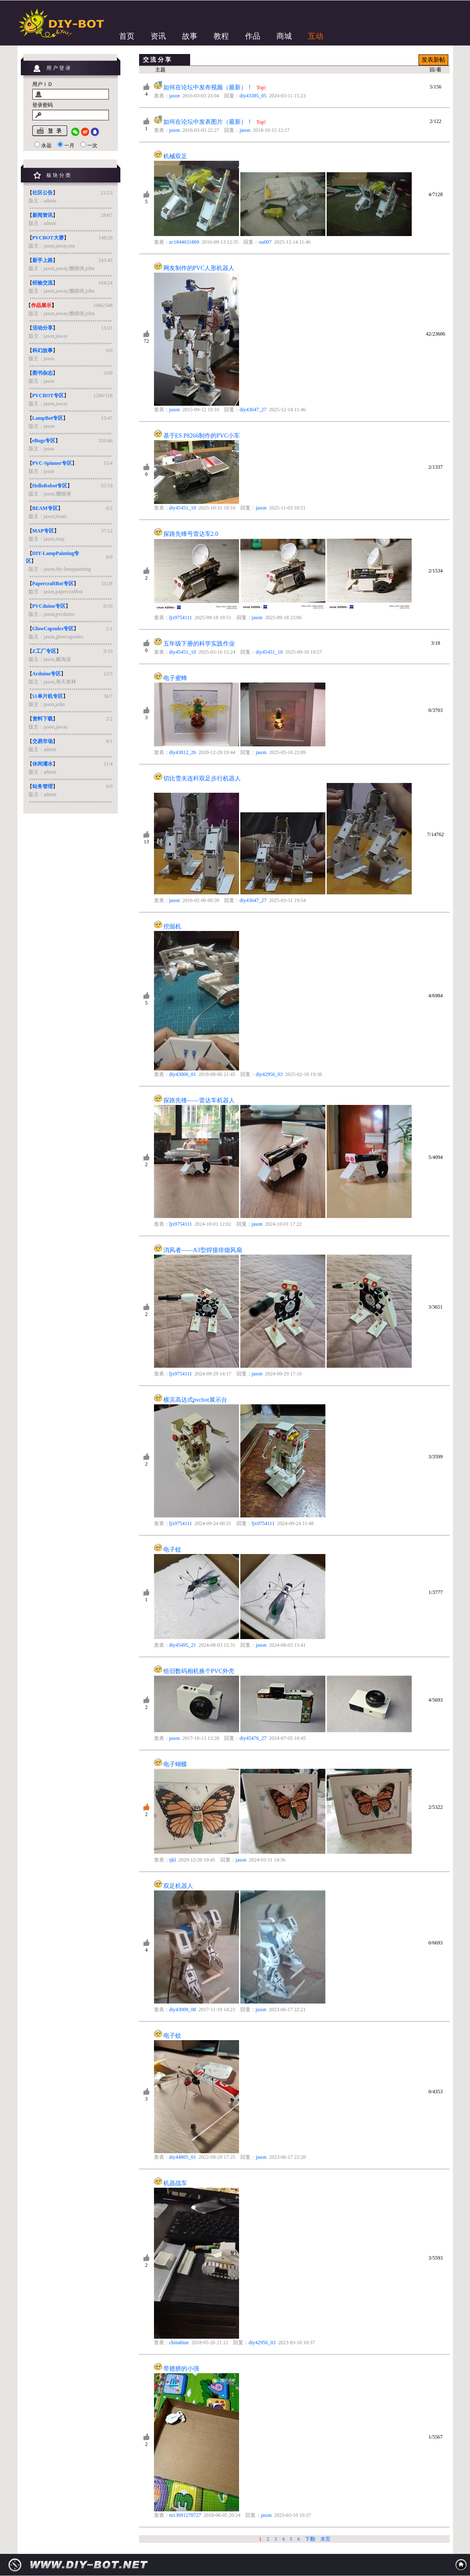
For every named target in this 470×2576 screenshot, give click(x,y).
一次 (92, 145)
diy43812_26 (182, 752)
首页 (126, 36)
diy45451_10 (182, 508)
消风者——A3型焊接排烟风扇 (202, 1250)
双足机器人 (178, 1886)
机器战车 (175, 2183)
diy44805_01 (182, 2157)
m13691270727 (185, 2515)
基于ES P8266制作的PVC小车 (201, 436)
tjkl (172, 1860)
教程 (221, 36)
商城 (284, 36)
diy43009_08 (182, 2009)
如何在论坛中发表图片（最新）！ (208, 122)
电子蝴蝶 (175, 1764)
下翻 (310, 2539)
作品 (252, 36)
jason (174, 96)
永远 (46, 145)
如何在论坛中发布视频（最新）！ (208, 87)
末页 (325, 2539)
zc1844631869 (184, 242)
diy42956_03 (269, 1074)
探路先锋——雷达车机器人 (199, 1100)
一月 (69, 145)
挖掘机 (172, 926)
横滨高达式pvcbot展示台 (195, 1400)
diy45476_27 (252, 1738)
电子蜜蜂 (175, 678)
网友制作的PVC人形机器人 (198, 268)
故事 (189, 36)
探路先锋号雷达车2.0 (191, 534)
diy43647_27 (252, 410)
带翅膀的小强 (181, 2368)
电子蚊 (172, 1549)
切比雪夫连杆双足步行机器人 (202, 778)
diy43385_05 (252, 96)
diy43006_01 (182, 1074)
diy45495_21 (182, 1645)
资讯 (158, 36)
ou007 (265, 242)
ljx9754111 (180, 618)
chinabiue (179, 2342)
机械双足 (175, 156)
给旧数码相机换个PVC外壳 (198, 1671)
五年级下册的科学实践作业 (199, 643)
